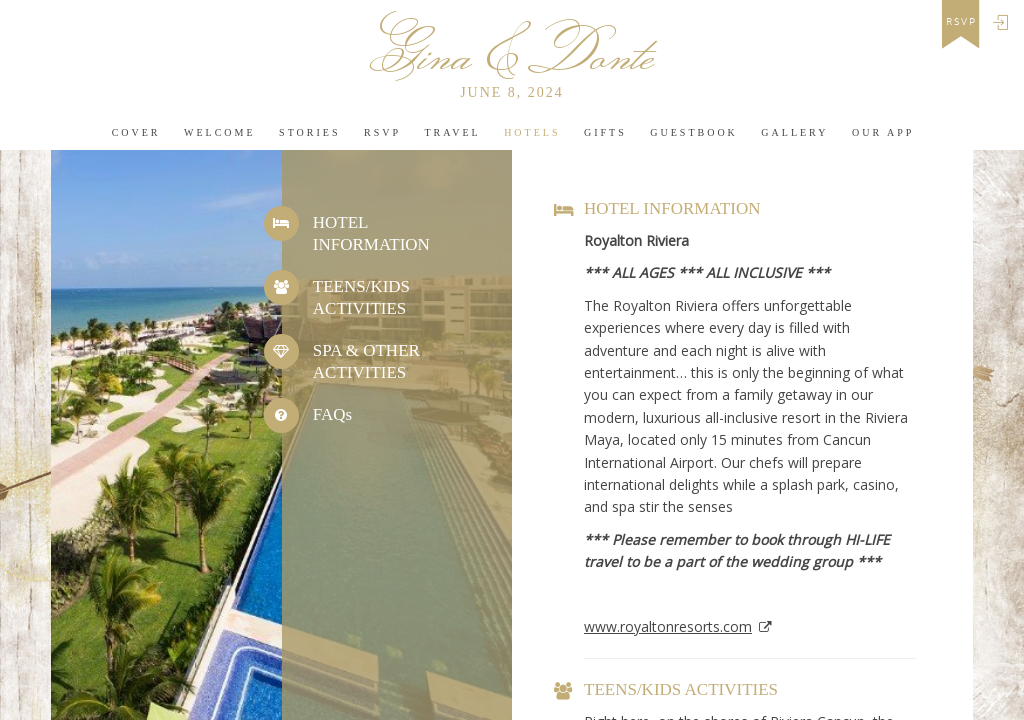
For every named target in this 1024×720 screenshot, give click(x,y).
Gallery (794, 132)
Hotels (532, 132)
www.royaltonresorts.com (668, 626)
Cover (136, 132)
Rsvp (382, 132)
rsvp (961, 22)
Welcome (220, 132)
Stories (309, 132)
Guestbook (694, 132)
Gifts (605, 132)
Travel (452, 132)
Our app (883, 132)
